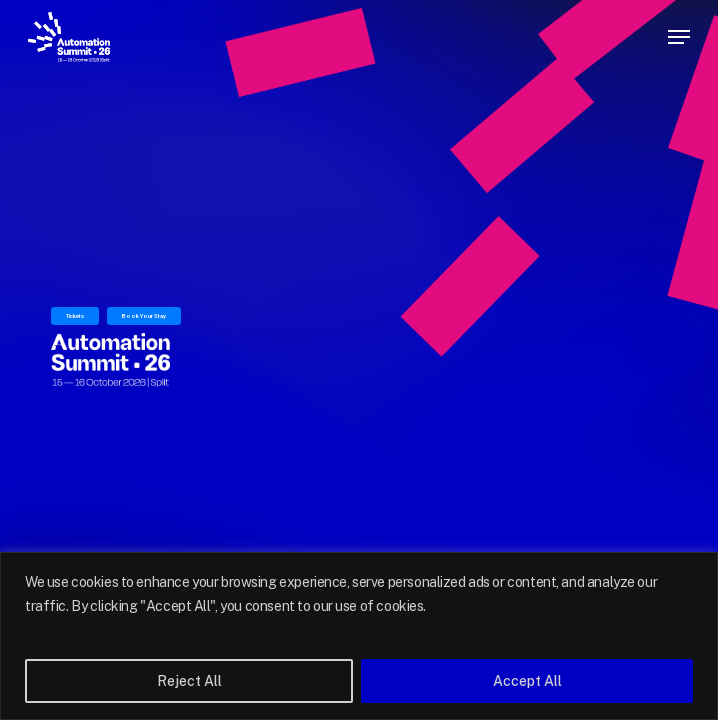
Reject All (189, 681)
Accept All (527, 681)
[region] (359, 636)
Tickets (75, 315)
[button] (679, 37)
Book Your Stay (144, 315)
